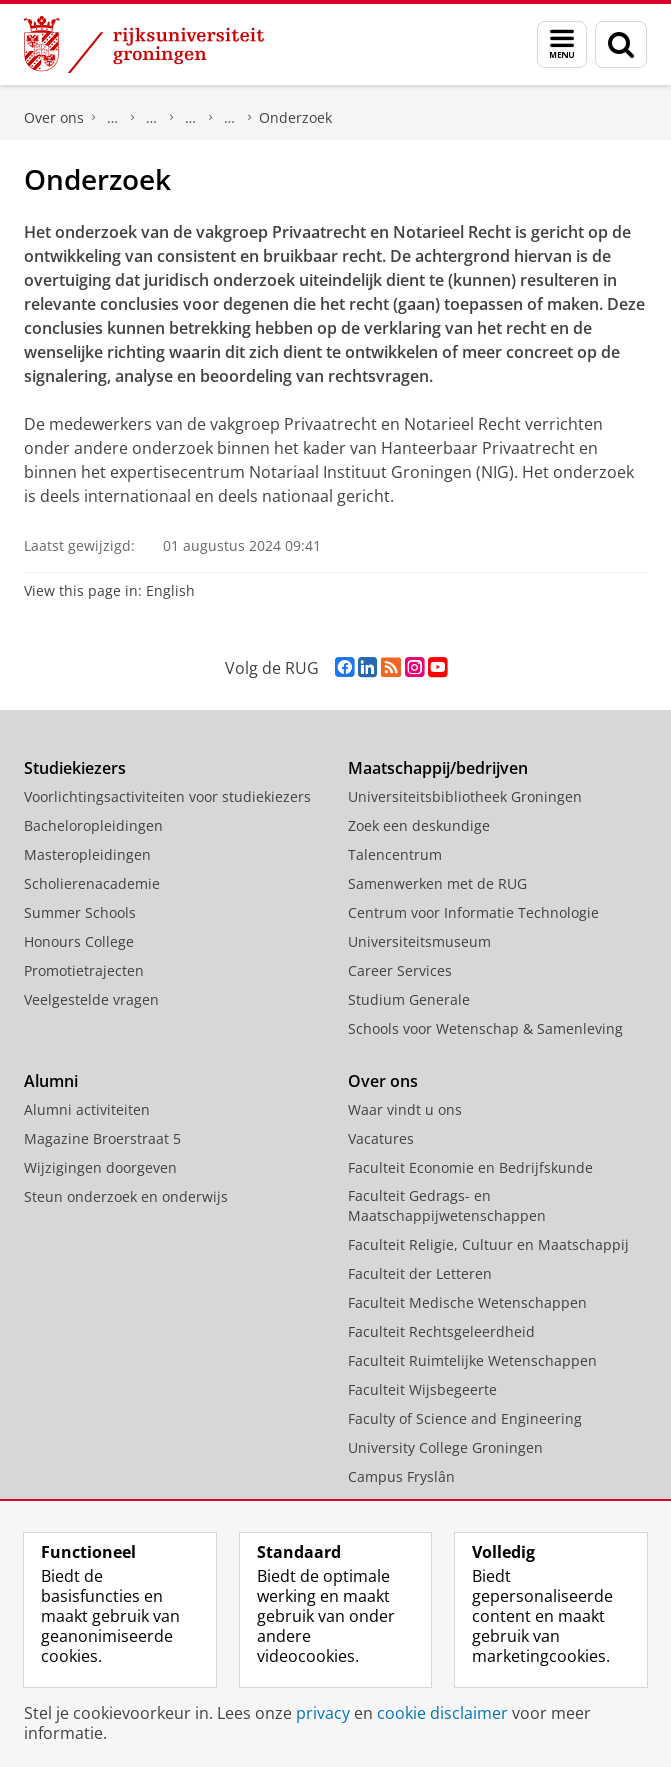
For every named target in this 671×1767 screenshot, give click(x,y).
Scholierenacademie (92, 883)
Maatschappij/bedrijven (438, 768)
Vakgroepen (191, 118)
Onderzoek (295, 117)
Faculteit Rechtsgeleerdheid (113, 118)
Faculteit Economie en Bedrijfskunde (470, 1167)
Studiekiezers (75, 768)
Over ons (54, 117)
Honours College (79, 941)
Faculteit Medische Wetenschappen (467, 1302)
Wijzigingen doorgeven (100, 1167)
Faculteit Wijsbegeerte (422, 1389)
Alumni (51, 1081)
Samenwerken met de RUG (437, 883)
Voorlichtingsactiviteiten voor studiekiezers (167, 796)
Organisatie (152, 118)
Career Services (400, 970)
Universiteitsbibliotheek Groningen (465, 796)
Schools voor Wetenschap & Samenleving (485, 1028)
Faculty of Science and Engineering (465, 1418)
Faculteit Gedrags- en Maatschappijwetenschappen (447, 1205)
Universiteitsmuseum (419, 941)
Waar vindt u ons (405, 1109)
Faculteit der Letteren (420, 1273)
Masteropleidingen (87, 854)
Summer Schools (80, 912)
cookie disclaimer (442, 1713)
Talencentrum (395, 854)
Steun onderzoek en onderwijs (126, 1196)
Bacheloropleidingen (93, 825)
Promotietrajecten (84, 970)
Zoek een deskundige (419, 825)
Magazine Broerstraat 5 (102, 1138)
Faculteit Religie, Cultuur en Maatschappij (488, 1244)
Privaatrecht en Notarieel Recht (230, 118)
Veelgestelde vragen (91, 999)
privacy (323, 1713)
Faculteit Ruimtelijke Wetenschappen (472, 1360)
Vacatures (381, 1138)
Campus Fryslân (401, 1476)
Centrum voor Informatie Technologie (473, 912)
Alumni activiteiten (87, 1109)
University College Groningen (445, 1447)
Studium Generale (409, 999)
